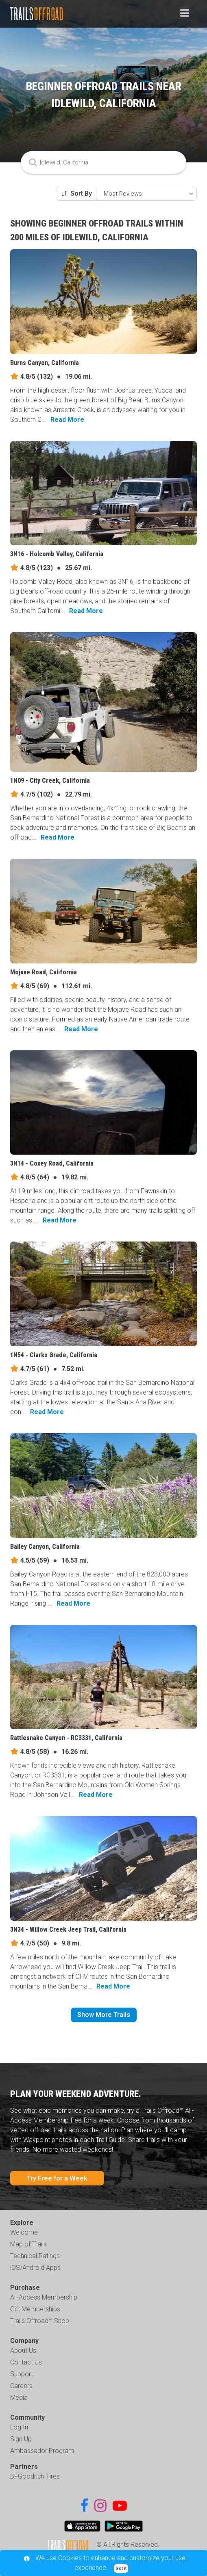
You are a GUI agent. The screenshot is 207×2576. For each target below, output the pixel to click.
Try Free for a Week (57, 2178)
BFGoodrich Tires (35, 2476)
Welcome (24, 2232)
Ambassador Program (42, 2451)
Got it (120, 2568)
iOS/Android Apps (35, 2268)
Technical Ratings (35, 2256)
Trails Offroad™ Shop (39, 2321)
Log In (19, 2427)
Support (21, 2374)
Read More (67, 419)
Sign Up (21, 2439)
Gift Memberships (35, 2309)
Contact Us (26, 2362)
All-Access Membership (43, 2297)
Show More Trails (103, 2015)
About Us (23, 2350)
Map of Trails (28, 2244)
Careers (21, 2386)
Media (19, 2397)
